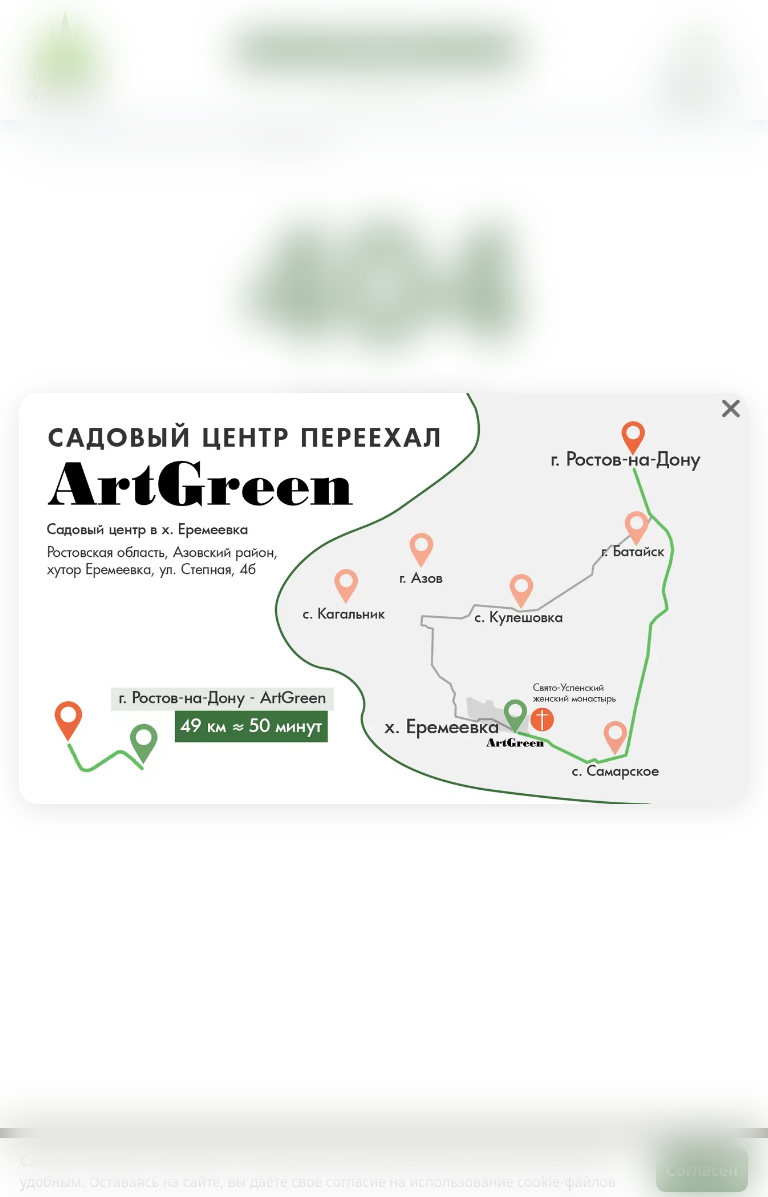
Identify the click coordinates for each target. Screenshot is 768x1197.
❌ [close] (731, 408)
